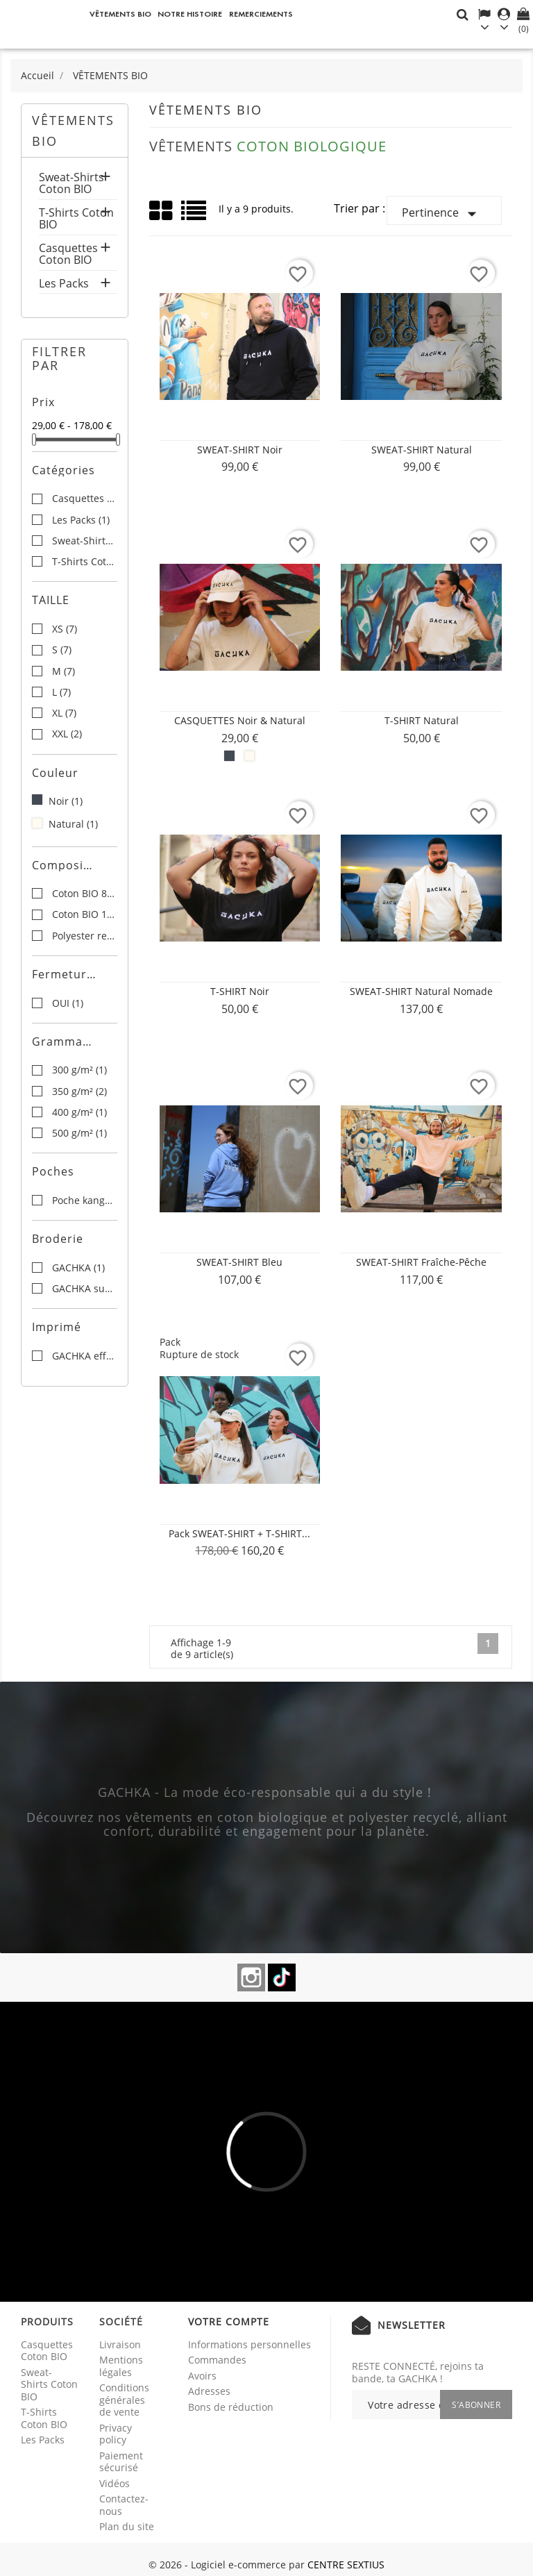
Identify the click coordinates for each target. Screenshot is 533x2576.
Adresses (209, 2391)
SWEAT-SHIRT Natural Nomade (421, 991)
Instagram (251, 1977)
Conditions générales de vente (124, 2399)
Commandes (217, 2359)
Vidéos (114, 2483)
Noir (66, 801)
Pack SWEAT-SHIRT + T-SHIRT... (239, 1533)
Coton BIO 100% (84, 914)
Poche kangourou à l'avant (84, 1200)
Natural (73, 824)
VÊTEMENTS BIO (120, 13)
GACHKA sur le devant (84, 1288)
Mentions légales (121, 2366)
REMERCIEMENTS (261, 13)
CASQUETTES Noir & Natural (239, 720)
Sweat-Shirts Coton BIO (71, 184)
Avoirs (202, 2375)
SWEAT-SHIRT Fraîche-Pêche (421, 1262)
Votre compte (228, 2321)
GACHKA (78, 1268)
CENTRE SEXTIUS (345, 2564)
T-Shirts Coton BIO (76, 220)
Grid (161, 211)
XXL (67, 734)
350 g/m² (79, 1091)
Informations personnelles (249, 2344)
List (194, 215)
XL (64, 713)
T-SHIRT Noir (239, 991)
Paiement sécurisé (121, 2462)
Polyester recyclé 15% (84, 936)
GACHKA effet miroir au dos (84, 1356)
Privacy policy (115, 2434)
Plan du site (126, 2526)
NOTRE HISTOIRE (190, 13)
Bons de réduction (230, 2407)
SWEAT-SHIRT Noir (239, 449)
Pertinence (442, 213)
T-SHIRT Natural (421, 720)
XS (64, 629)
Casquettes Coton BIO (68, 255)
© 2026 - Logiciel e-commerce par (228, 2564)
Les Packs (64, 284)
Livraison (120, 2344)
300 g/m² (79, 1070)
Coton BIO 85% (84, 893)
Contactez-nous (124, 2505)
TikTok (282, 1977)
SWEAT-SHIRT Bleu (239, 1262)
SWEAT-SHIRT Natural (421, 449)
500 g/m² (79, 1133)
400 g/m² (79, 1112)
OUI (67, 1003)
